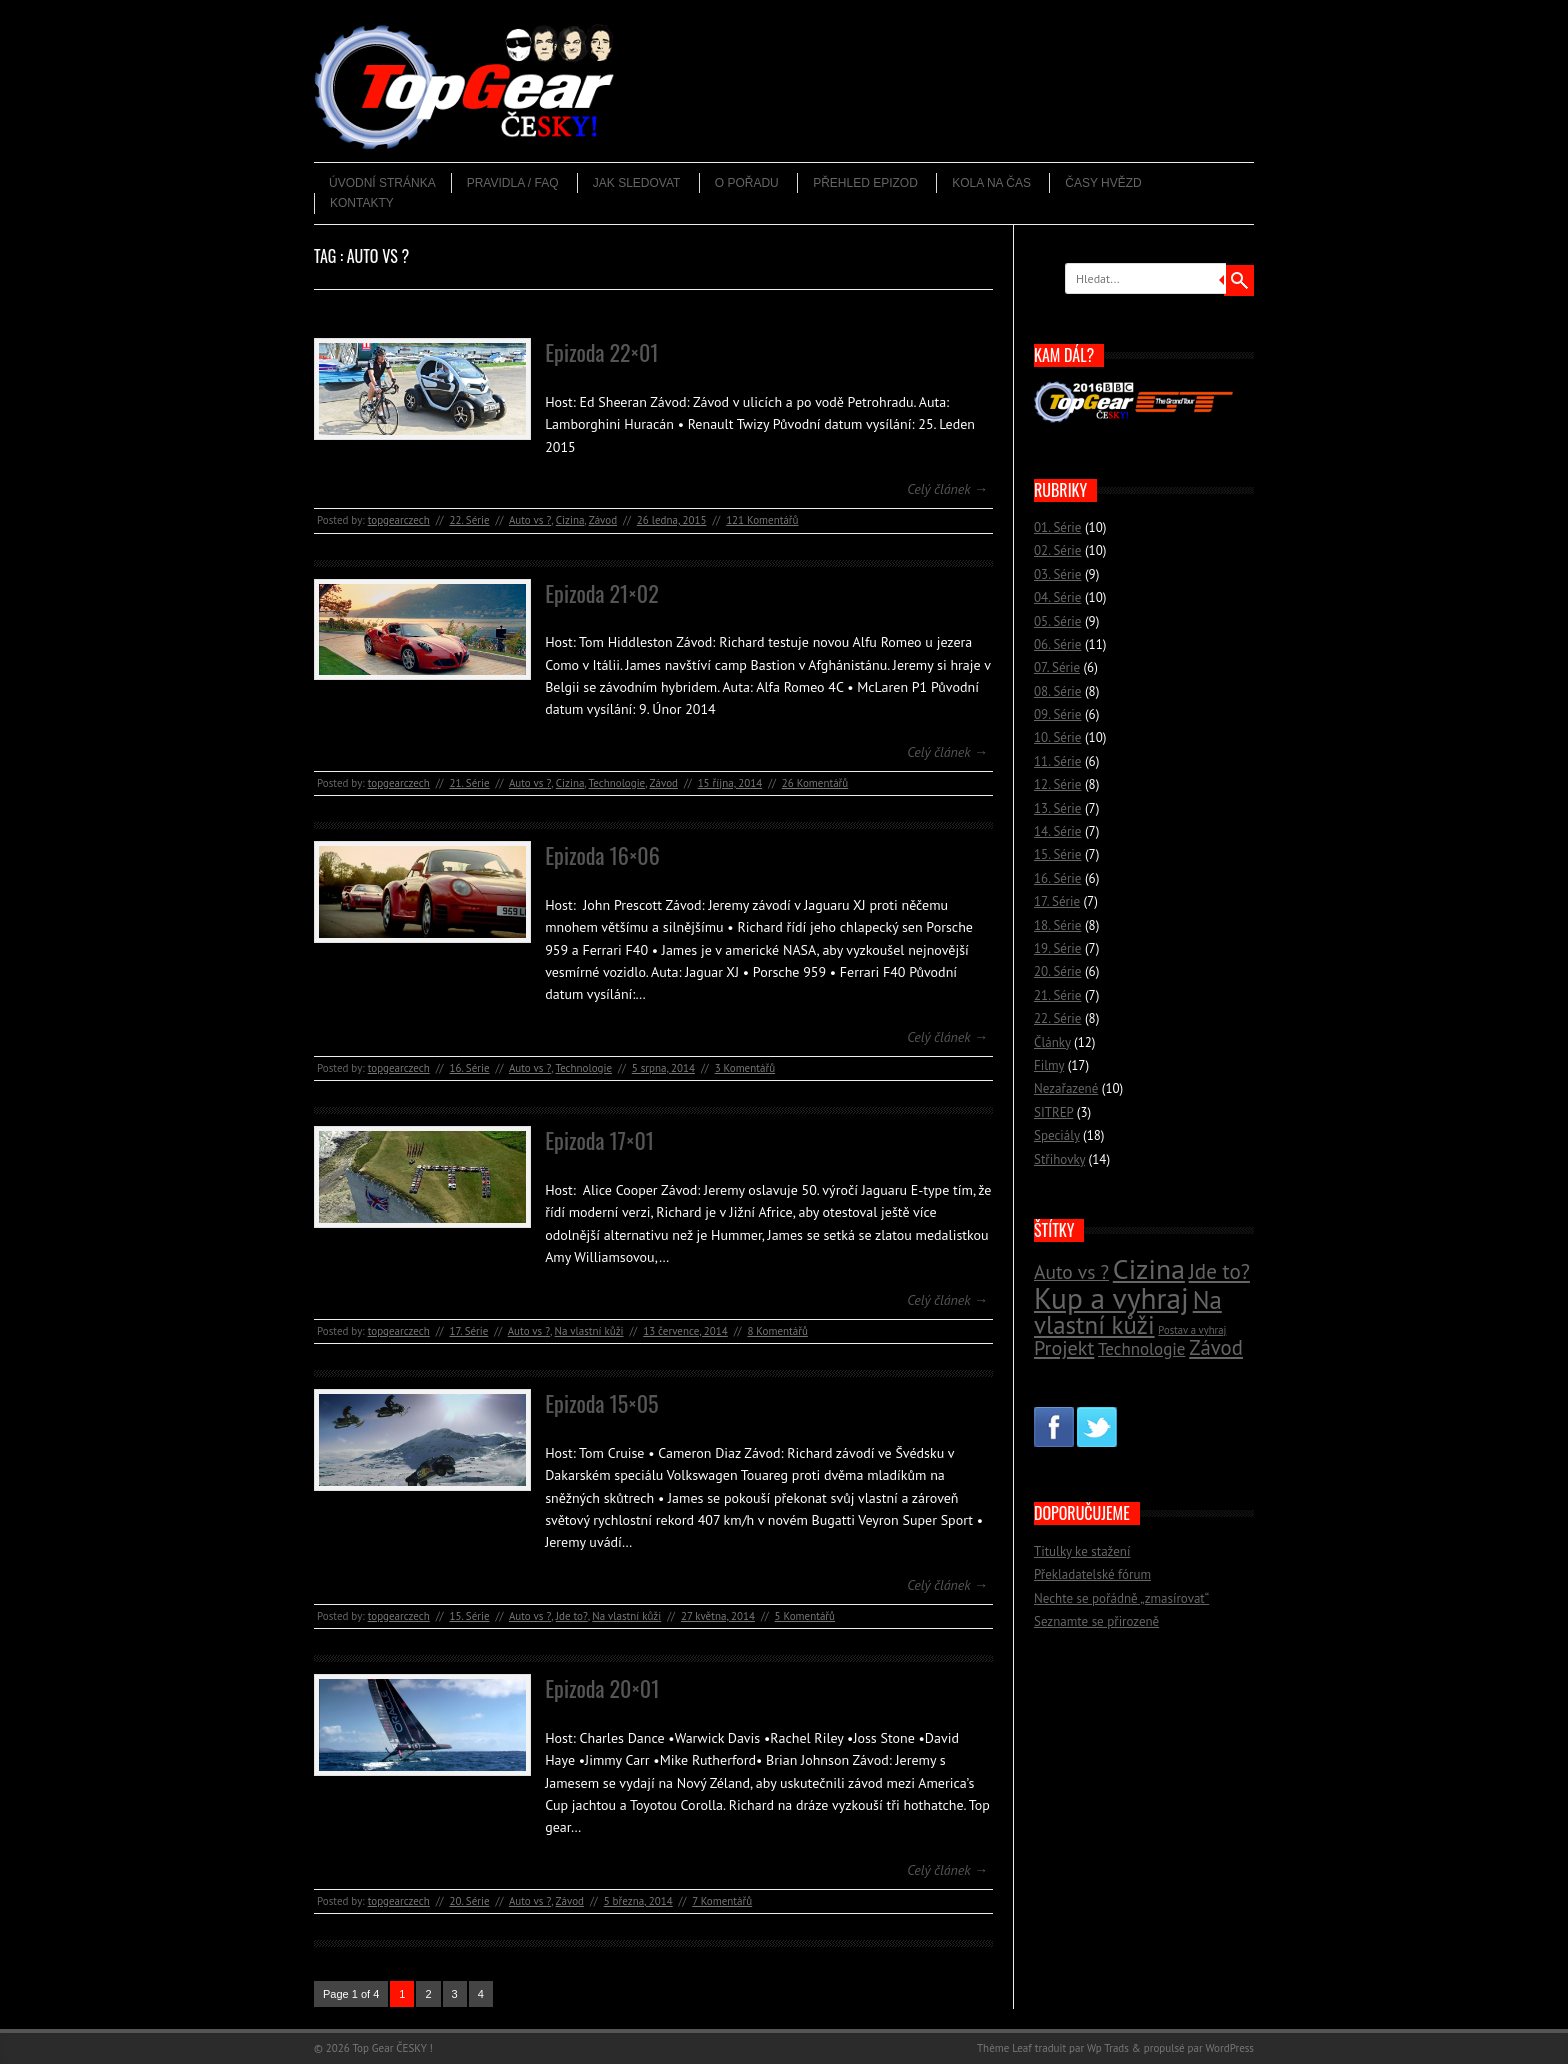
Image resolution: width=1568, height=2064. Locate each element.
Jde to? (572, 1616)
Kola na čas (991, 183)
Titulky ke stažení (1082, 1551)
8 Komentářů (777, 1331)
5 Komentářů (805, 1616)
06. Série (1057, 644)
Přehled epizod (865, 183)
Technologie (617, 783)
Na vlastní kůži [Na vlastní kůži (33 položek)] (1128, 1312)
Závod (603, 520)
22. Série (469, 520)
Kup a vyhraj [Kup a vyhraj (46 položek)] (1111, 1298)
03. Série (1057, 574)
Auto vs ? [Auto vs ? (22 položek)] (1071, 1271)
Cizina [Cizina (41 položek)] (1149, 1269)
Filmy (1049, 1065)
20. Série (469, 1901)
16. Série (469, 1068)
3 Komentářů (745, 1068)
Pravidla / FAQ (513, 183)
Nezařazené (1066, 1088)
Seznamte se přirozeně (1096, 1621)
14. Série (1057, 831)
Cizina (570, 520)
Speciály (1057, 1135)
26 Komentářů (815, 783)
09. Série (1057, 714)
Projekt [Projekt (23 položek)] (1064, 1347)
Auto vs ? (530, 520)
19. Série (1057, 948)
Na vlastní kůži (589, 1331)
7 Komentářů (722, 1901)
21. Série (469, 783)
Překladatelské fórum (1092, 1574)
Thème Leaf (1004, 2048)
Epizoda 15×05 (601, 1403)
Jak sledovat (637, 183)
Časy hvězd (1103, 183)
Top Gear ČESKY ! (392, 2048)
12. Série (1057, 784)
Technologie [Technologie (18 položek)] (1141, 1349)
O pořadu (747, 183)
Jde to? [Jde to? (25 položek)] (1219, 1271)
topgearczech (399, 520)
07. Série (1057, 667)
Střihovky (1059, 1159)
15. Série (469, 1616)
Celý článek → (947, 489)
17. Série (468, 1331)
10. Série (1057, 737)
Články (1052, 1042)
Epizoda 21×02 (602, 593)
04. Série (1057, 597)
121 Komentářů (762, 520)
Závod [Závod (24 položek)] (1216, 1347)
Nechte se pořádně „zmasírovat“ (1121, 1598)
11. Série (1057, 761)
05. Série (1057, 621)
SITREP (1053, 1112)
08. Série (1057, 691)
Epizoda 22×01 (602, 352)
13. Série (1057, 808)
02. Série (1057, 550)
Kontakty (362, 203)
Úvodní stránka (382, 183)
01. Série (1057, 527)
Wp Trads (1108, 2048)
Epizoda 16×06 (602, 855)
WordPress (1229, 2048)
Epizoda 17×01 (599, 1140)
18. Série (1057, 925)
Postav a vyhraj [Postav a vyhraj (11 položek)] (1192, 1330)
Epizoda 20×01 (602, 1688)
